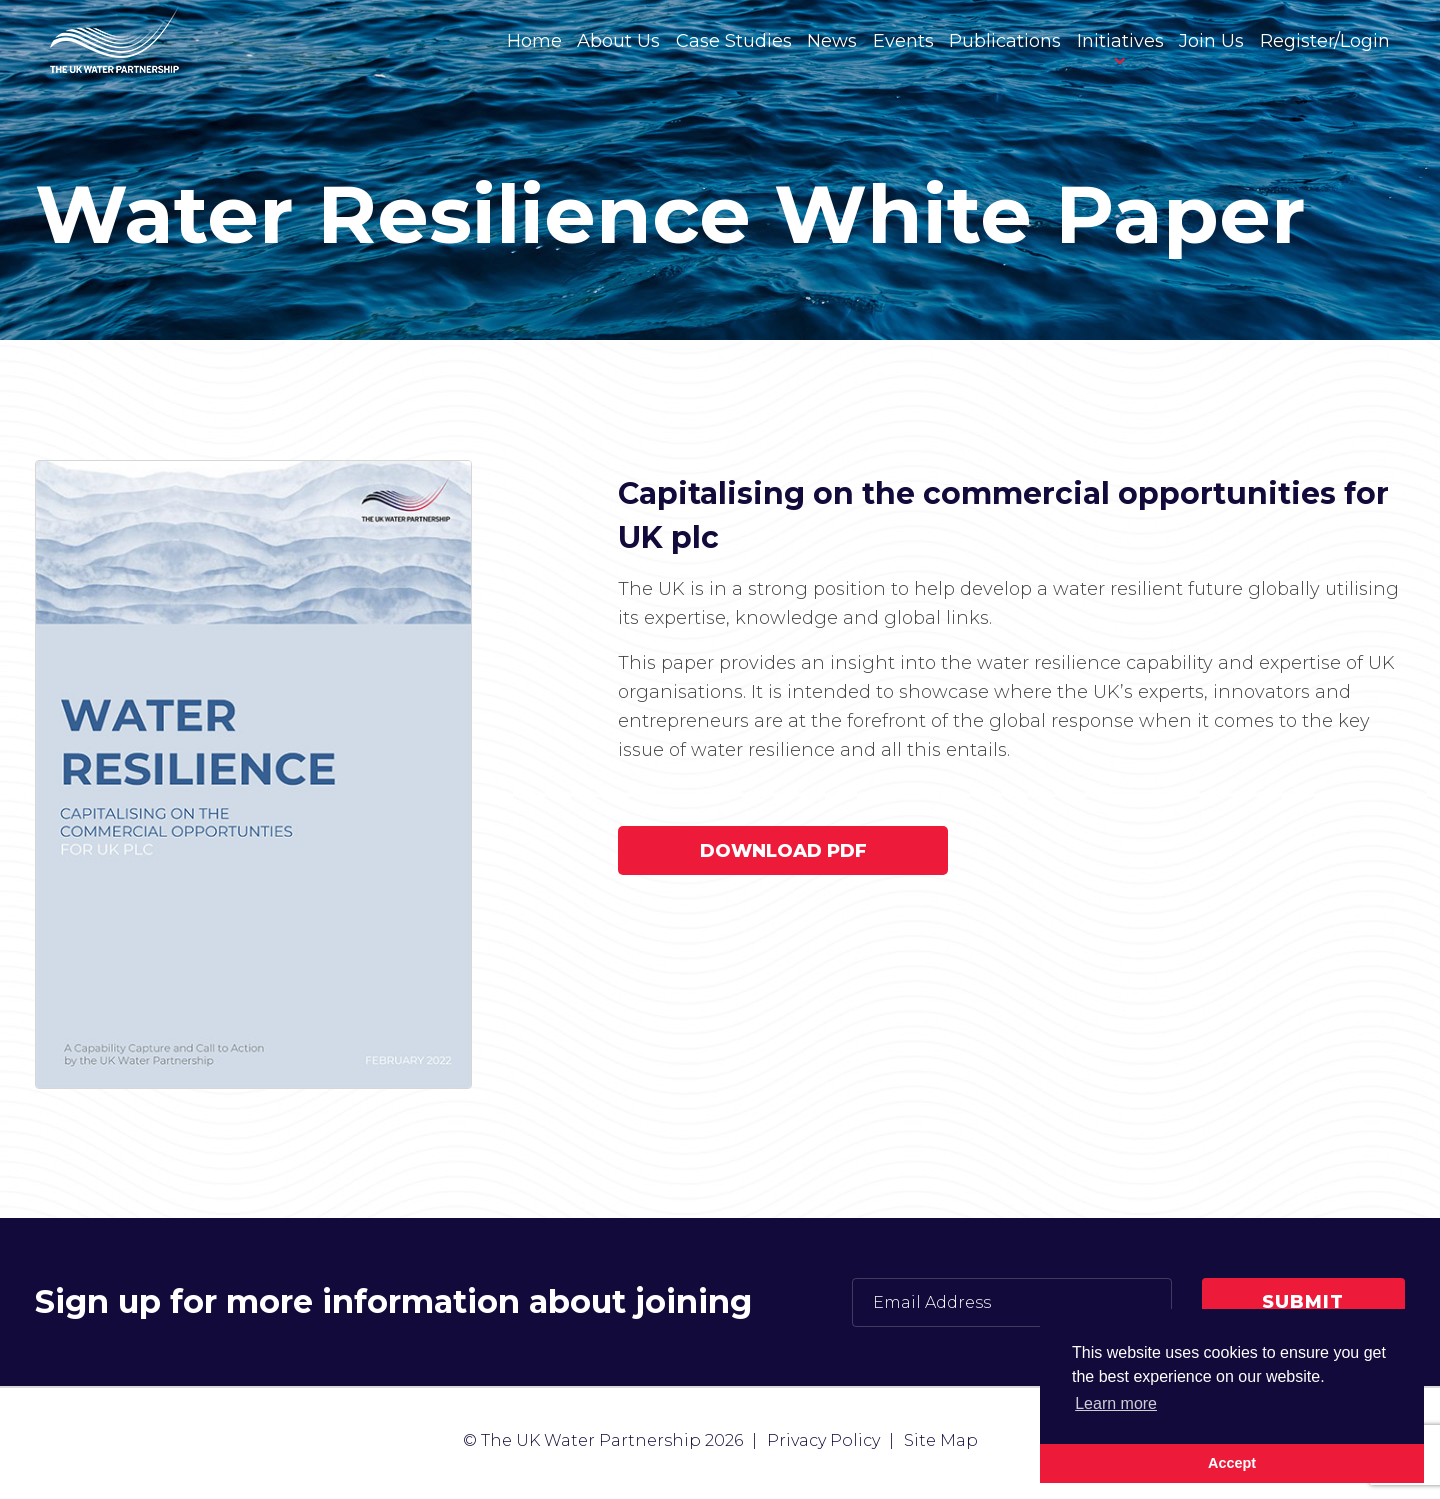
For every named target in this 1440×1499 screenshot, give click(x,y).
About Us (618, 41)
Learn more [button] (1116, 1403)
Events (903, 41)
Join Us (1211, 41)
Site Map (941, 1440)
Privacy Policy (823, 1440)
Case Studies (734, 41)
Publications (1005, 41)
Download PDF (783, 851)
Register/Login (1325, 41)
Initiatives (1120, 41)
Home (534, 41)
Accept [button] (1232, 1463)
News (832, 41)
